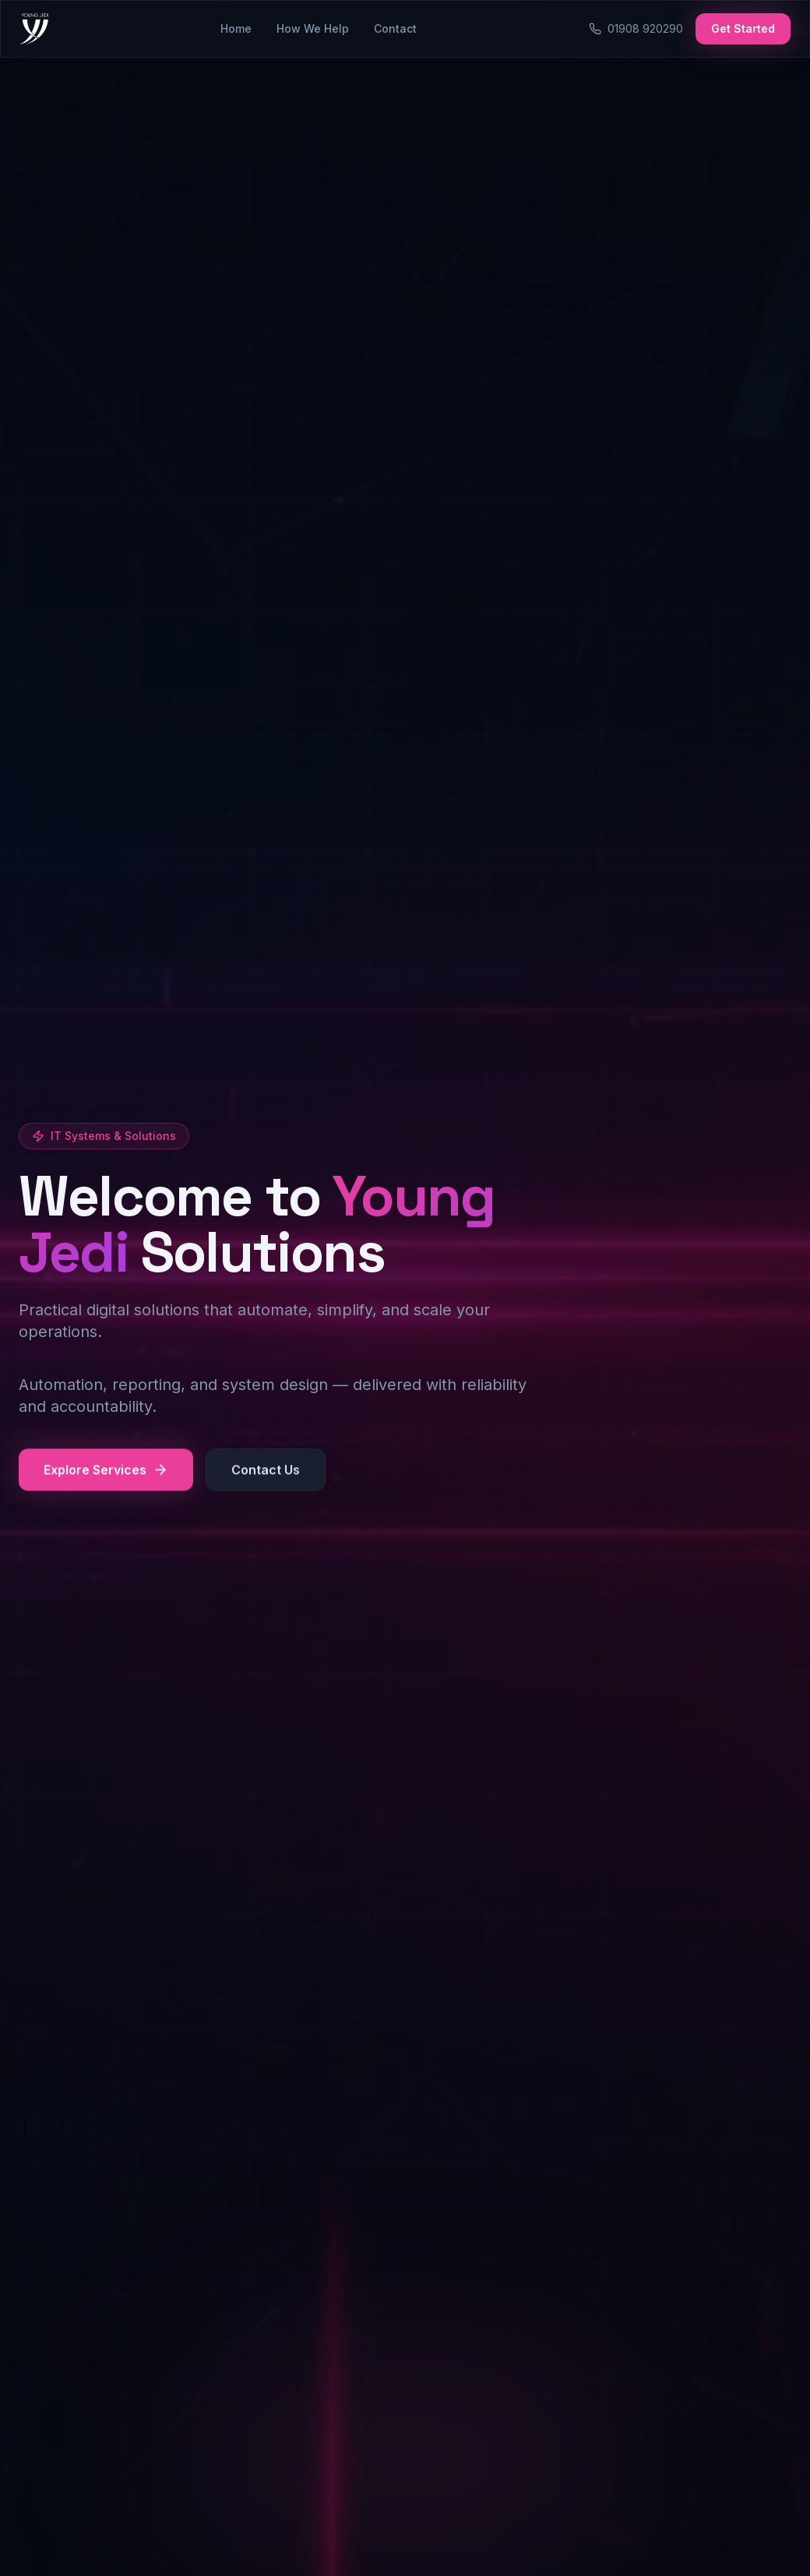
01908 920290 (636, 28)
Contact (395, 28)
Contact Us (265, 1471)
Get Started (743, 28)
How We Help (312, 28)
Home (236, 28)
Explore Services (106, 1471)
